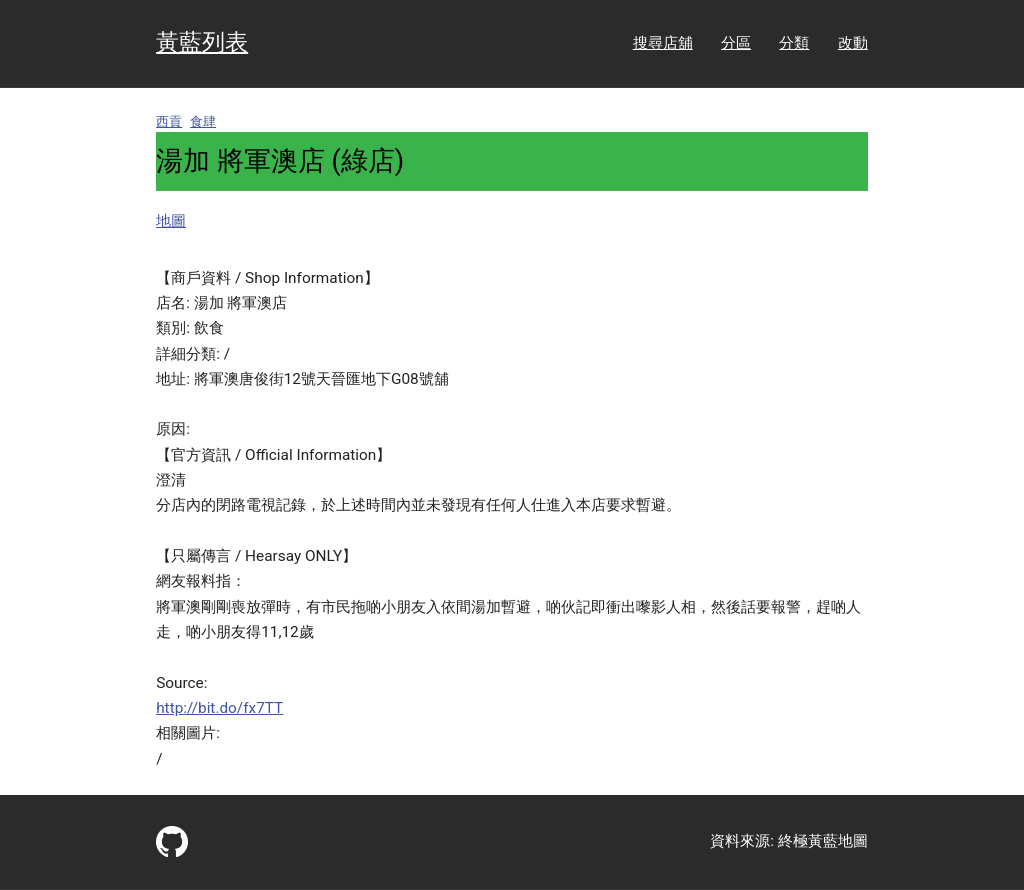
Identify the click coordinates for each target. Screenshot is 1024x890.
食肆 (203, 121)
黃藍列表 (202, 42)
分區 (736, 43)
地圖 (171, 221)
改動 (853, 43)
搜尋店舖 (663, 43)
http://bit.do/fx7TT (219, 708)
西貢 (169, 121)
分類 (794, 43)
